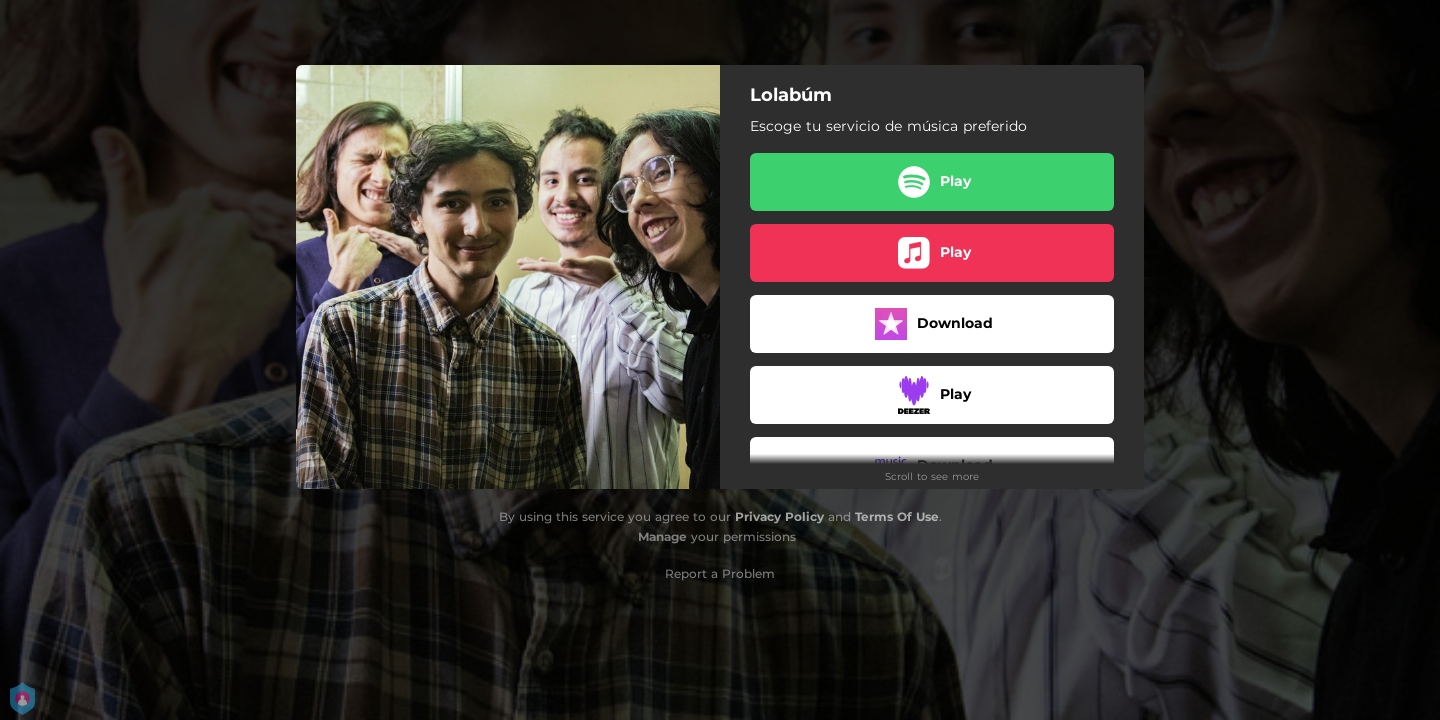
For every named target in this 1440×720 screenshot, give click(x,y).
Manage (662, 536)
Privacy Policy (779, 516)
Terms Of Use (897, 516)
